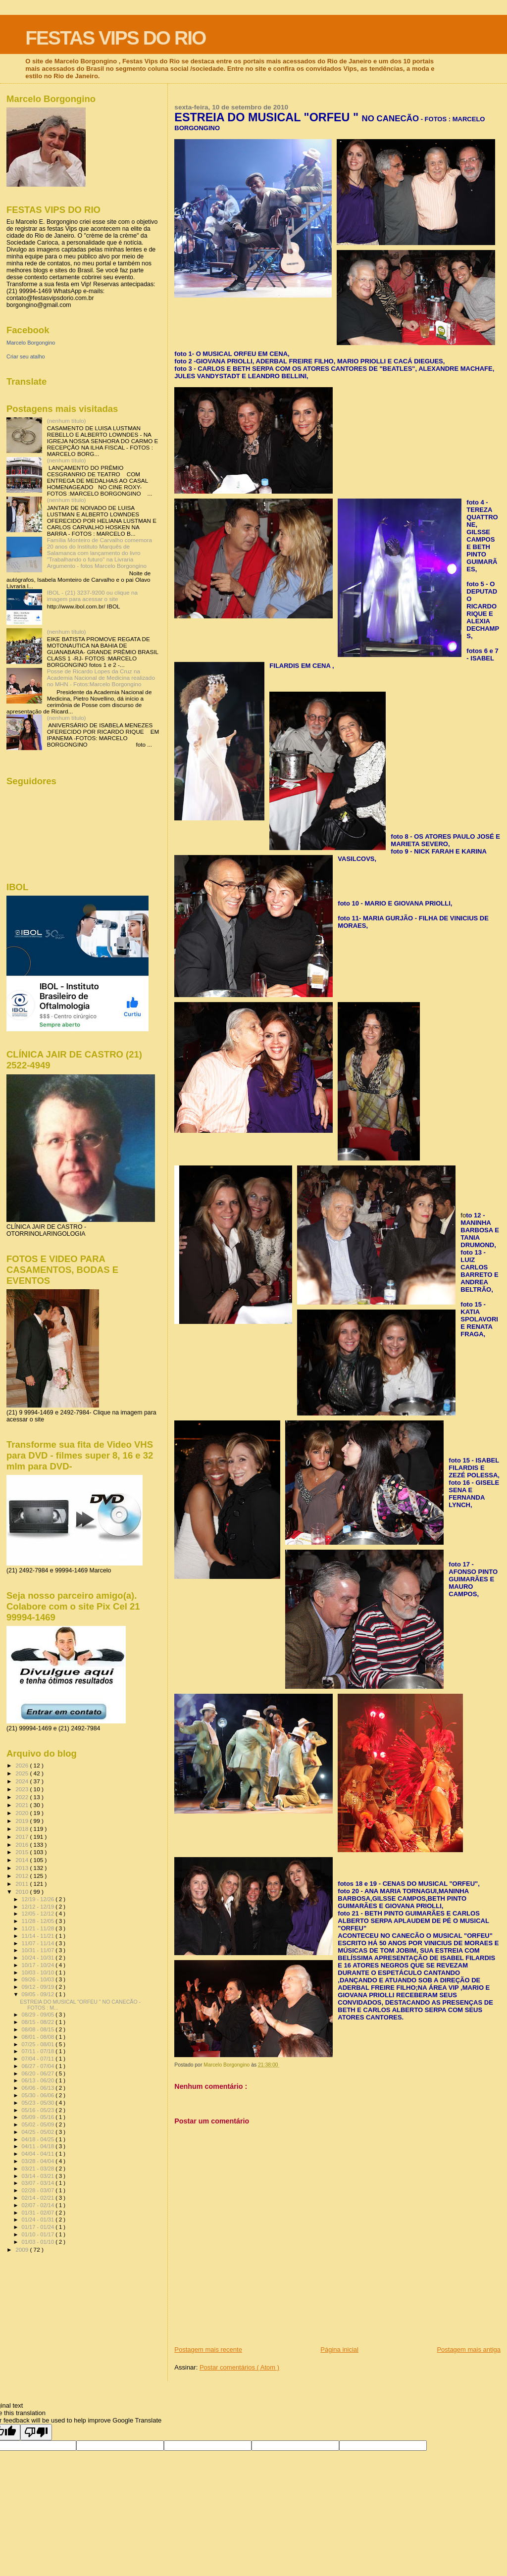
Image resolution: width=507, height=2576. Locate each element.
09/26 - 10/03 (39, 1979)
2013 (22, 1868)
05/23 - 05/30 (39, 2103)
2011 (22, 1883)
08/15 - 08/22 (39, 2022)
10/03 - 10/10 (39, 1972)
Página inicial (339, 2349)
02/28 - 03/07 (39, 2190)
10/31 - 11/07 (39, 1950)
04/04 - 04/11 (39, 2154)
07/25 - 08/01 (39, 2044)
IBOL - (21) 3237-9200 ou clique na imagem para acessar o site (92, 595)
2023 (22, 1789)
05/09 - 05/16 (39, 2117)
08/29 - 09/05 (39, 2015)
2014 (22, 1860)
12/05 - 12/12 (39, 1914)
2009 (22, 2249)
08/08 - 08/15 (39, 2029)
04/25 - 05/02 (39, 2132)
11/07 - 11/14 (39, 1943)
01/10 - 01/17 (39, 2234)
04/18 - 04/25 (39, 2139)
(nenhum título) (66, 420)
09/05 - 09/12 (39, 1994)
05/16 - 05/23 (39, 2110)
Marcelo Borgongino (30, 343)
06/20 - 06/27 (39, 2073)
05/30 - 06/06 (39, 2095)
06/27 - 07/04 (39, 2066)
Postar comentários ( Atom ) (239, 2367)
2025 (22, 1773)
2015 (22, 1852)
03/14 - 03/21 (39, 2176)
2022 (22, 1797)
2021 (22, 1805)
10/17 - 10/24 (39, 1965)
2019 (22, 1821)
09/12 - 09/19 (39, 1987)
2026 (22, 1765)
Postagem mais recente (208, 2349)
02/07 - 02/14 (39, 2205)
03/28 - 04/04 (39, 2161)
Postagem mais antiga (469, 2349)
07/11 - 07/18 (39, 2051)
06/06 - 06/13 (39, 2088)
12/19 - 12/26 (39, 1899)
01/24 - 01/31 (39, 2219)
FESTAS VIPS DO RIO (115, 38)
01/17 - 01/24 (39, 2227)
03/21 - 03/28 (39, 2169)
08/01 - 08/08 (39, 2037)
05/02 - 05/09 (39, 2124)
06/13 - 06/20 (39, 2080)
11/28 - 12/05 (39, 1921)
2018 (22, 1828)
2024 (22, 1781)
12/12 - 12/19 (39, 1907)
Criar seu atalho (25, 356)
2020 (22, 1813)
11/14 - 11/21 (39, 1936)
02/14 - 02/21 (39, 2198)
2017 (22, 1836)
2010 (22, 1891)
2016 (22, 1844)
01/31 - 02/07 (39, 2213)
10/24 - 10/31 (39, 1958)
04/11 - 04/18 (39, 2146)
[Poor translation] (36, 2432)
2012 (22, 1875)
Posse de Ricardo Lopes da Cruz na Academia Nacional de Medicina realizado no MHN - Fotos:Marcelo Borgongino (101, 677)
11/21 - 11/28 (39, 1928)
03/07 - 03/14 (39, 2183)
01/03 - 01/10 (39, 2242)
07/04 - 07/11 (39, 2059)
